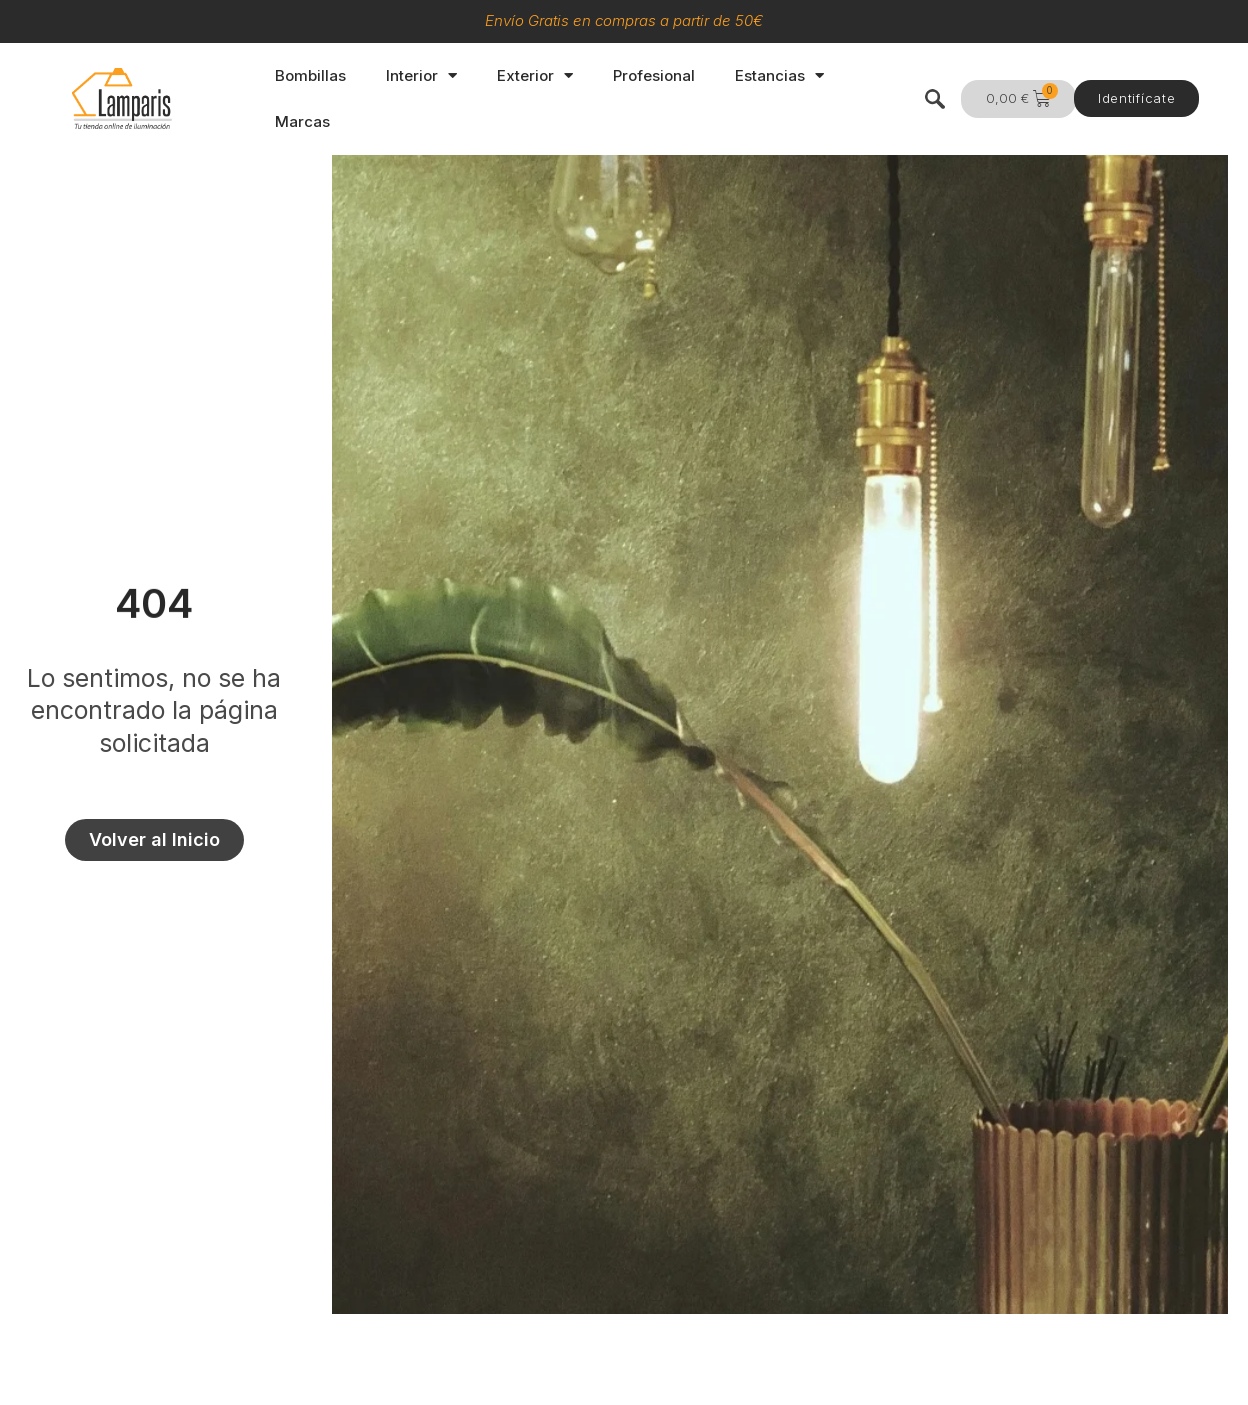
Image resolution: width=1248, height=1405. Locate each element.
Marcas (302, 121)
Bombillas (310, 75)
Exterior (535, 75)
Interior (421, 75)
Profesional (654, 75)
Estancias (779, 75)
